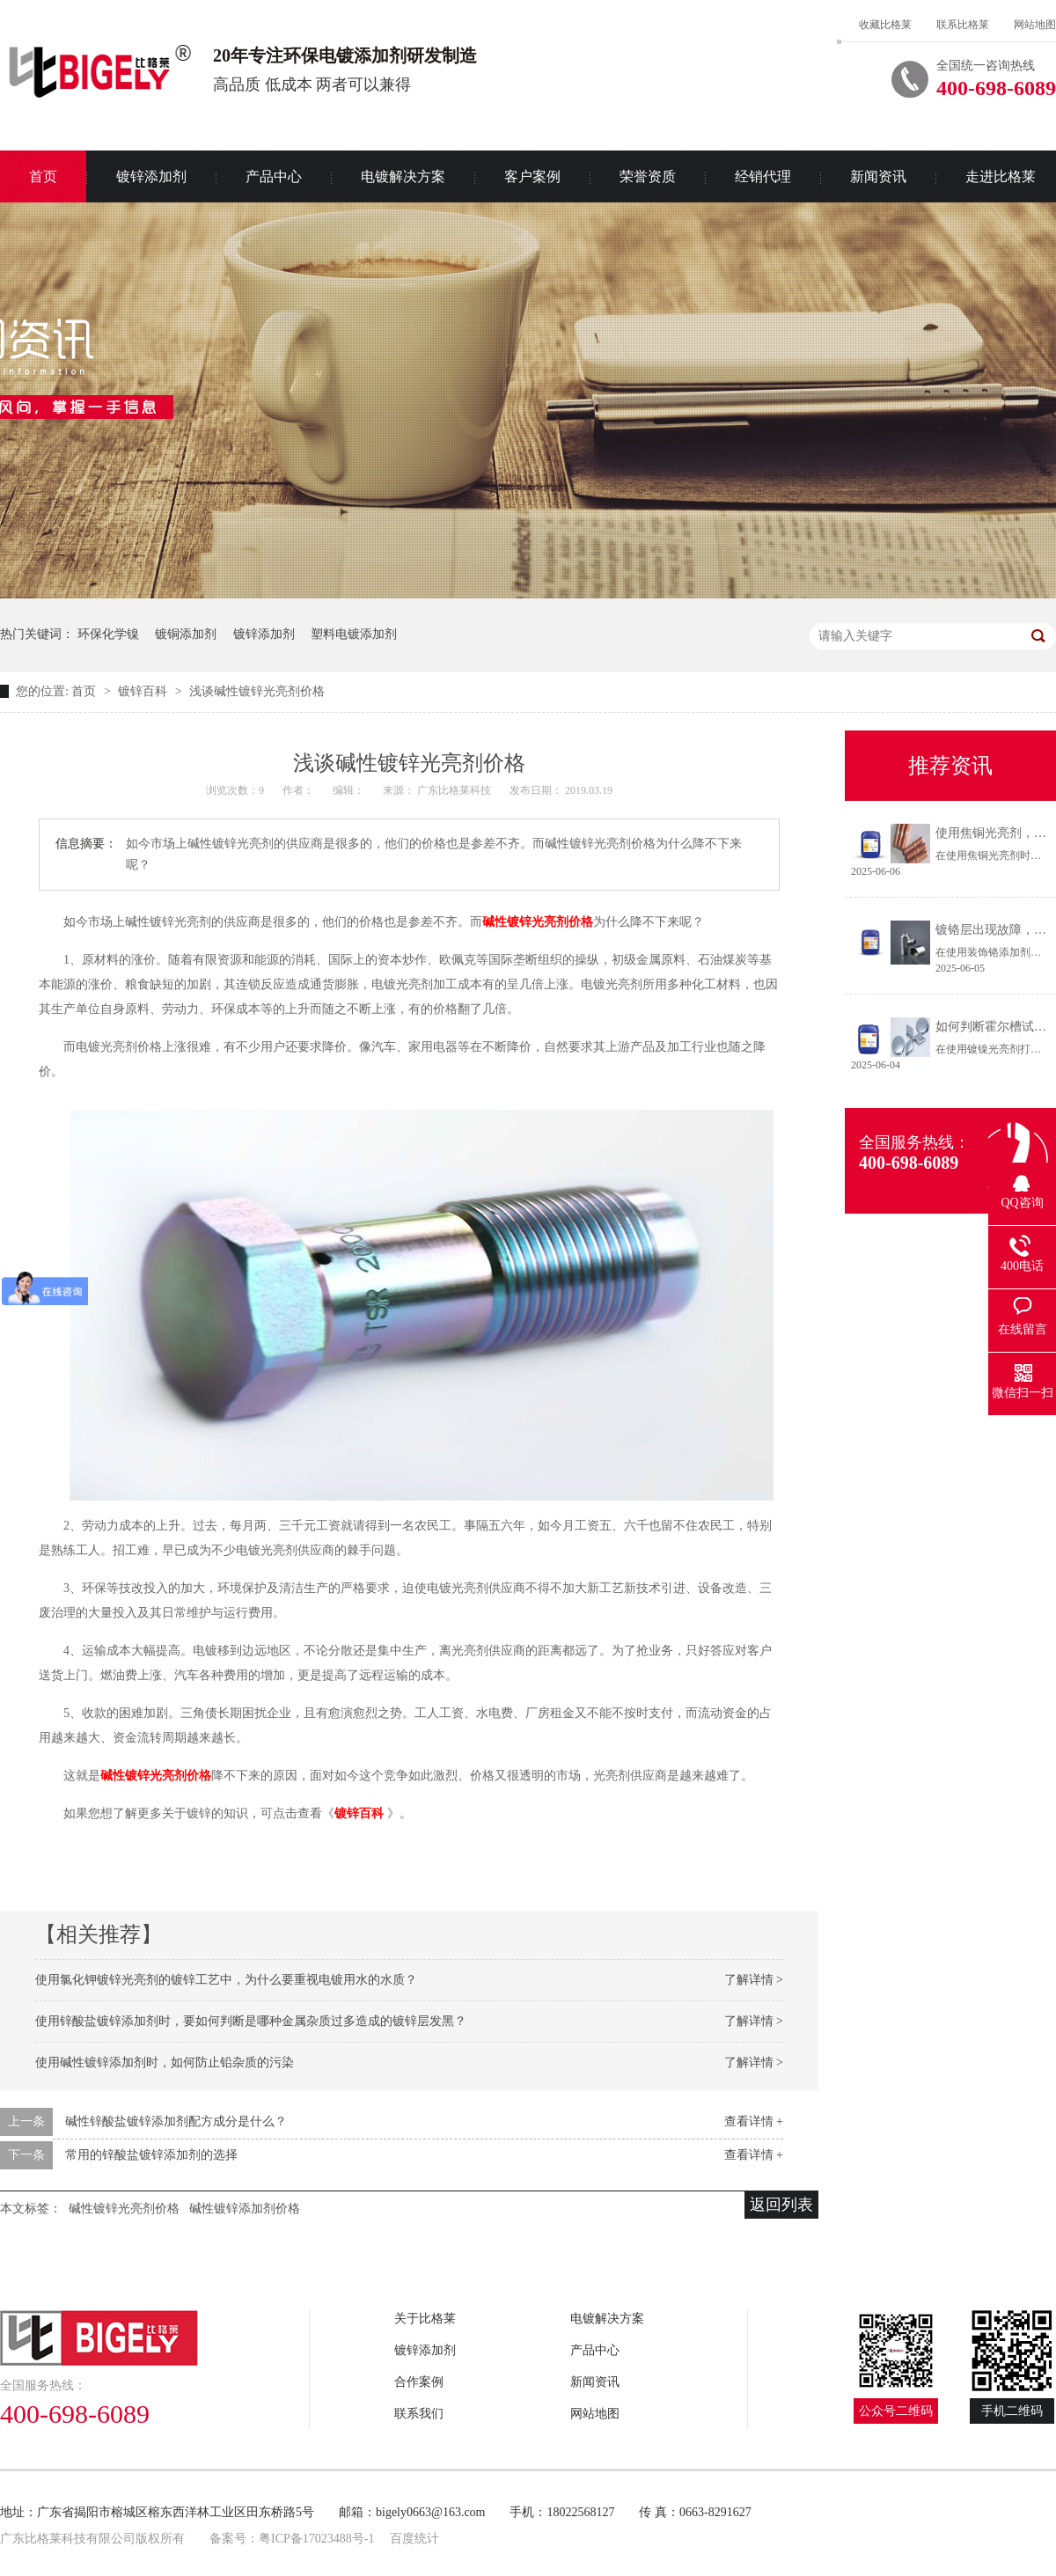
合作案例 (419, 2382)
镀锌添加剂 (151, 176)
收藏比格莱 (885, 24)
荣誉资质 (648, 176)
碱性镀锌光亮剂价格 (537, 921)
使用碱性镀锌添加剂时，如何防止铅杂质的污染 (164, 2062)
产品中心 (274, 176)
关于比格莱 (425, 2318)
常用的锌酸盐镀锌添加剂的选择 (151, 2154)
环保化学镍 (108, 634)
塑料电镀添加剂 (354, 634)
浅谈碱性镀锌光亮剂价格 (257, 691)
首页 (85, 691)
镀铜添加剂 (185, 634)
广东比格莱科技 (455, 790)
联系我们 (419, 2413)
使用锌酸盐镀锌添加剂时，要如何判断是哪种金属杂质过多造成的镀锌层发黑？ (250, 2021)
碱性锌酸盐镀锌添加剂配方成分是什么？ (176, 2121)
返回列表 (781, 2204)
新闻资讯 (878, 176)
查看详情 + (753, 2121)
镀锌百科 (144, 691)
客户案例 (532, 176)
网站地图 (1035, 24)
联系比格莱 (962, 24)
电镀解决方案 (403, 176)
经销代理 (763, 176)
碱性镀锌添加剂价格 (244, 2208)
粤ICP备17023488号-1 (316, 2538)
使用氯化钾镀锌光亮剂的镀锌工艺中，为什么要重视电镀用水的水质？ (226, 1979)
